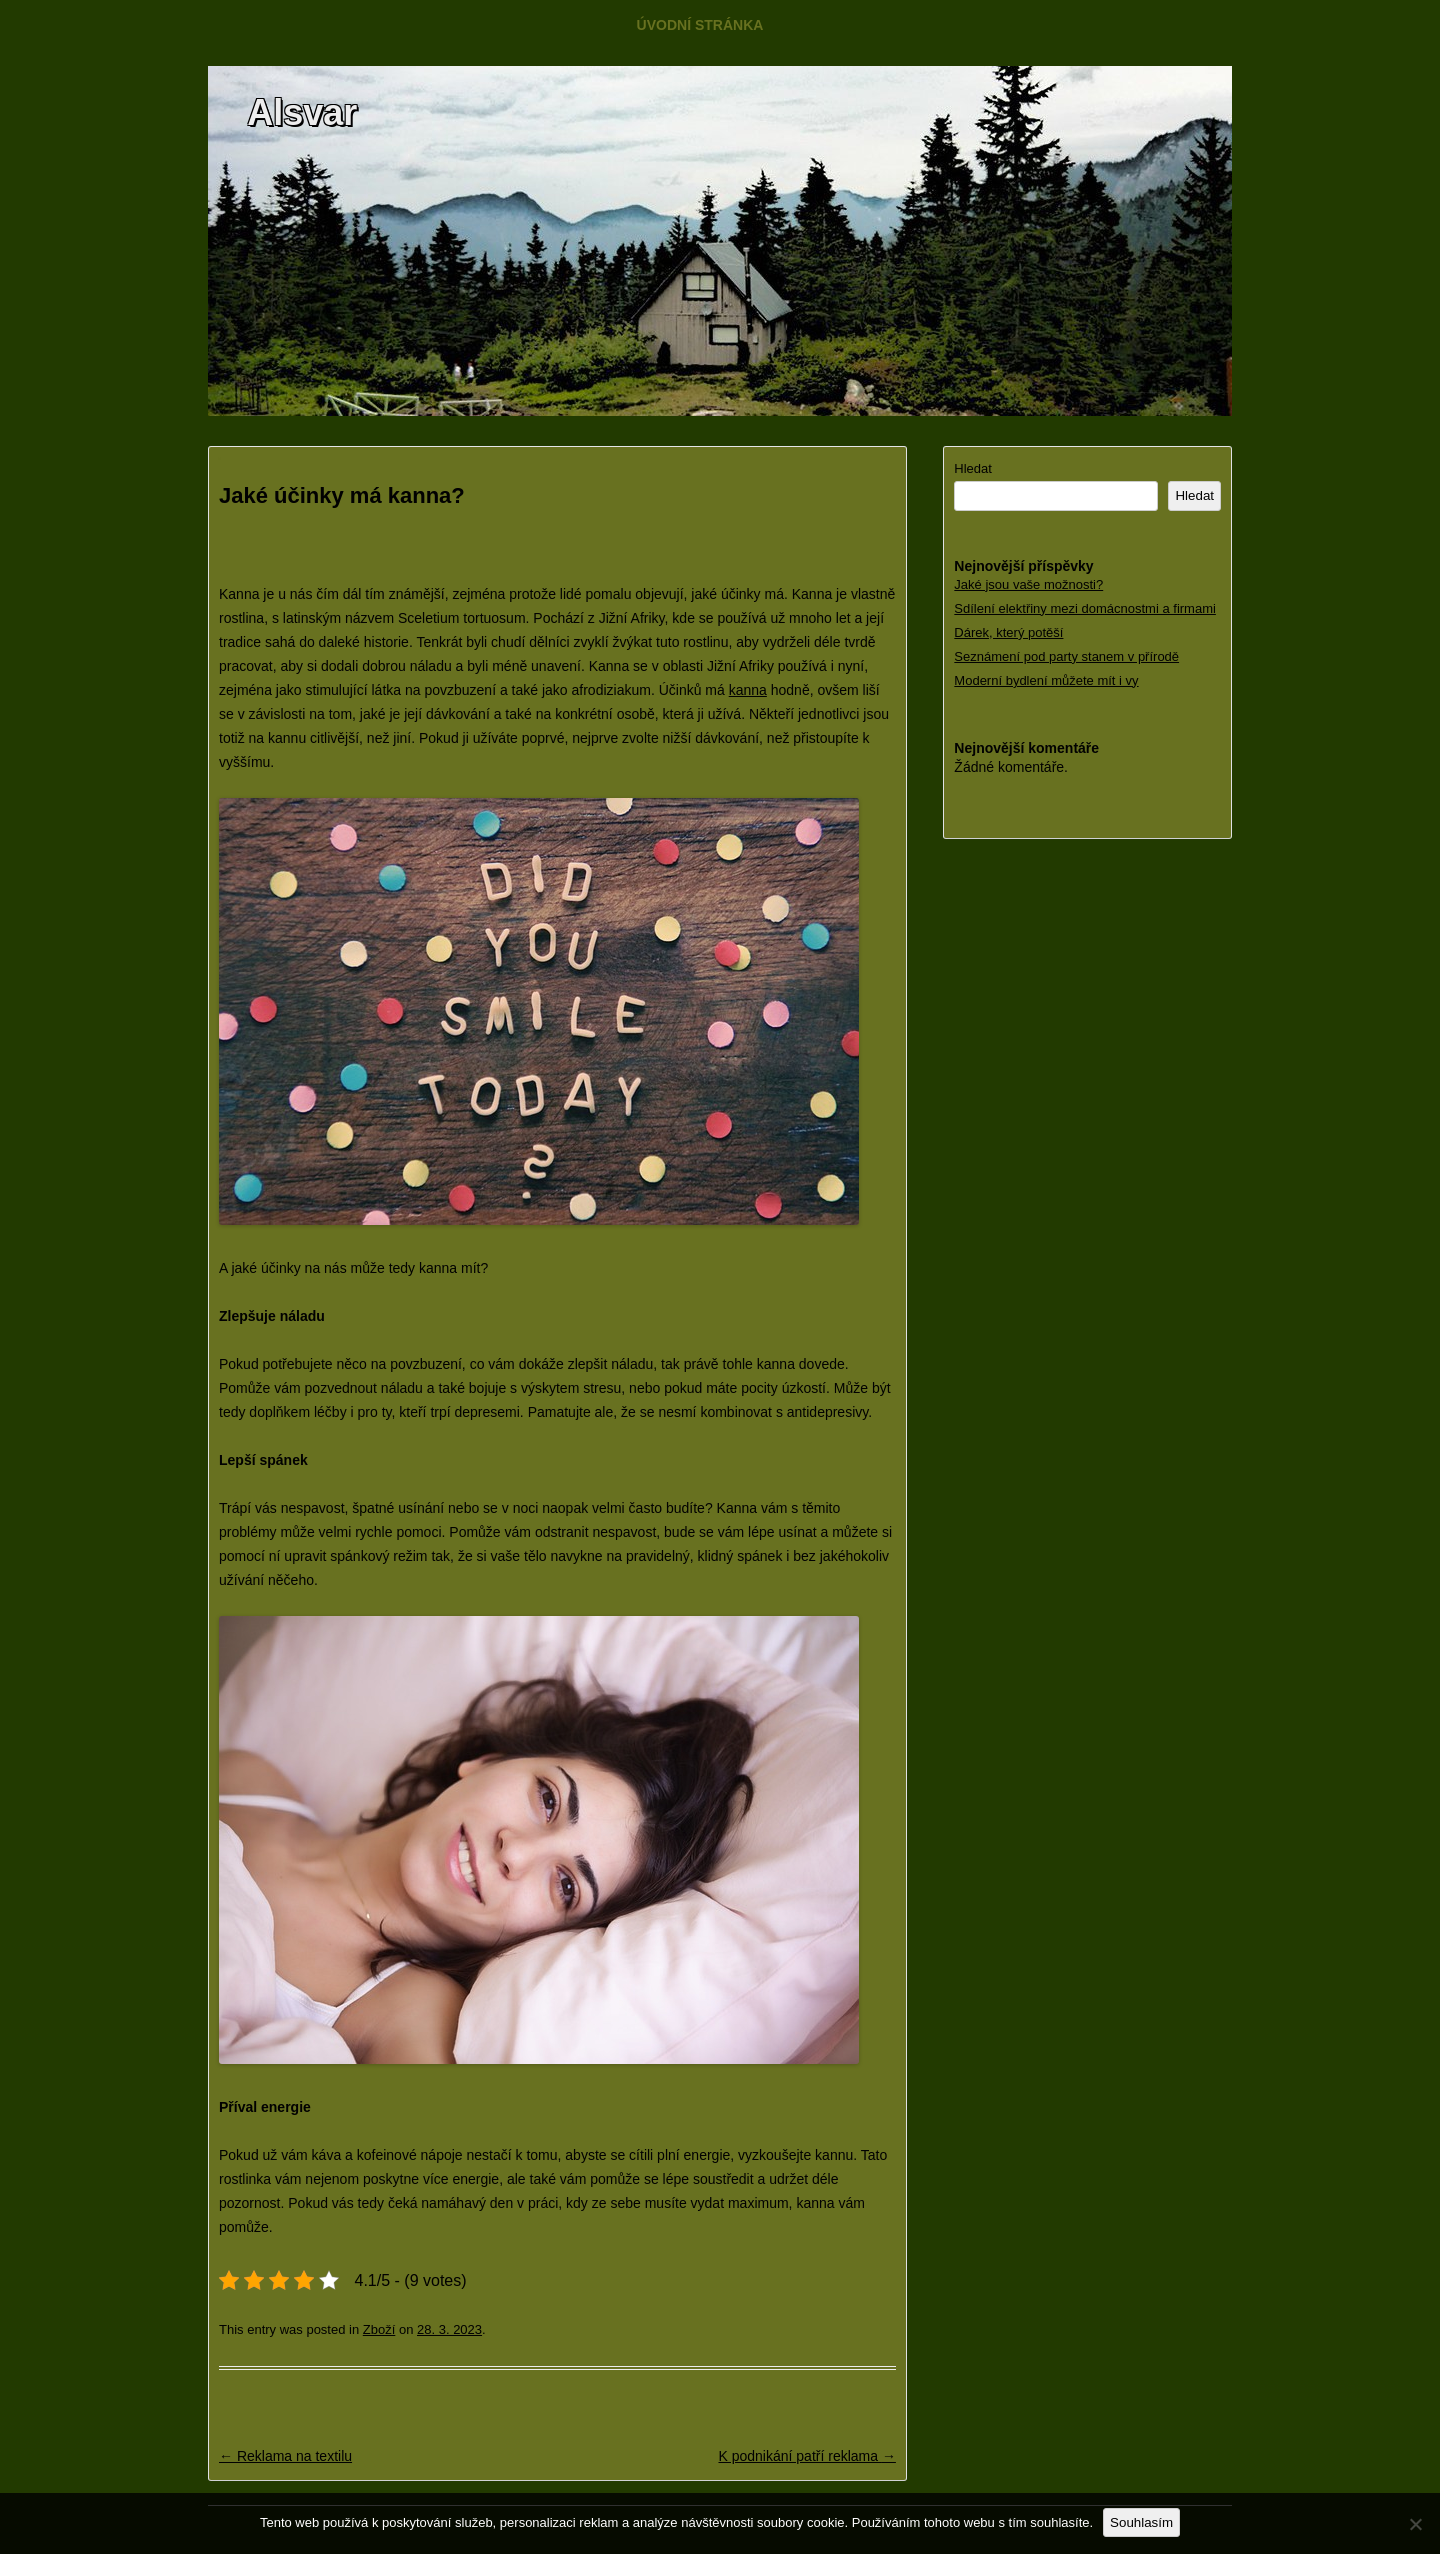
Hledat (973, 468)
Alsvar (302, 112)
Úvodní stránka (700, 25)
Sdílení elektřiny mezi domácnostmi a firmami (1085, 608)
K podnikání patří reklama (806, 2456)
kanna (748, 690)
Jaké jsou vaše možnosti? (1028, 584)
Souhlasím (1141, 2522)
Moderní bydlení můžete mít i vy (1046, 680)
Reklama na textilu (285, 2456)
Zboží (379, 2329)
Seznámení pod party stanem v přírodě (1066, 656)
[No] (1415, 2524)
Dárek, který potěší (1008, 632)
